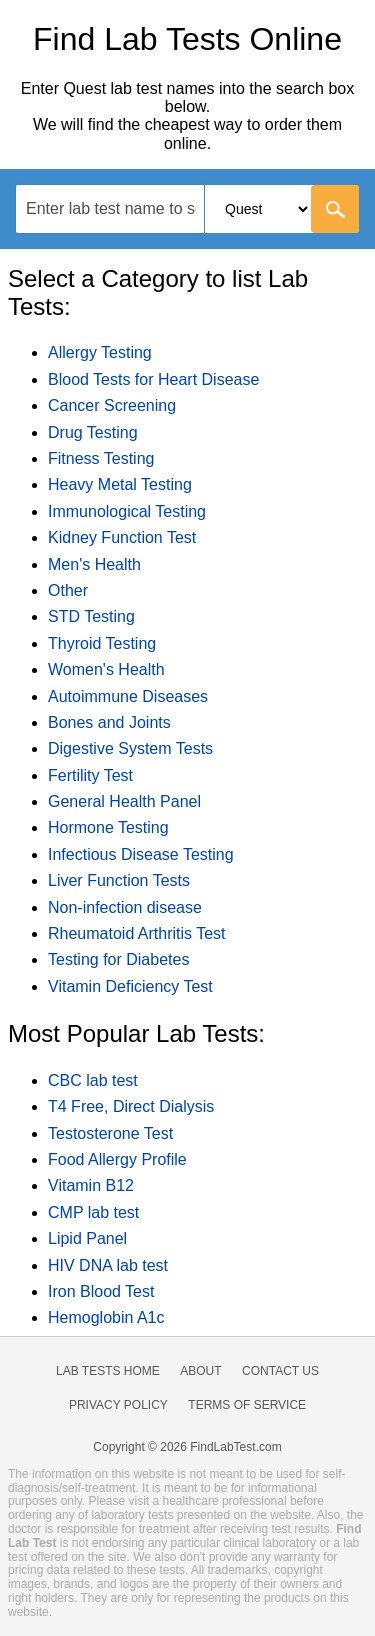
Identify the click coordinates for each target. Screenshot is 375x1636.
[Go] (335, 209)
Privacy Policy (118, 1405)
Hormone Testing (108, 827)
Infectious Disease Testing (141, 854)
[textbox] (110, 208)
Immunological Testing (127, 511)
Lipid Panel (87, 1238)
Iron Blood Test (101, 1291)
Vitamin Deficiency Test (130, 986)
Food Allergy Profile (117, 1159)
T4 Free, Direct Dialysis (131, 1106)
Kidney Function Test (122, 537)
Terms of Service (247, 1405)
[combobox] (187, 209)
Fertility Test (90, 775)
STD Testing (91, 616)
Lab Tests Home (108, 1371)
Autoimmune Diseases (128, 696)
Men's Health (94, 564)
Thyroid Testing (102, 643)
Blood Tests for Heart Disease (153, 379)
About (200, 1371)
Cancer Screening (112, 405)
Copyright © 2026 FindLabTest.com (187, 1447)
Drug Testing (93, 432)
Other (68, 590)
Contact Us (280, 1371)
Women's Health (106, 669)
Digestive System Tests (130, 748)
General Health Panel (124, 801)
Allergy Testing (100, 352)
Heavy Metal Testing (120, 484)
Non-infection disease (125, 907)
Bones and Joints (109, 722)
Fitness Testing (101, 458)
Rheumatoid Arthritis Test (137, 933)
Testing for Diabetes (118, 959)
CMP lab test (93, 1212)
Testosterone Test (110, 1133)
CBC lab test (93, 1080)
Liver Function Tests (119, 880)
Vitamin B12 (91, 1185)
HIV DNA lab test (108, 1265)
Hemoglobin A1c (106, 1317)
